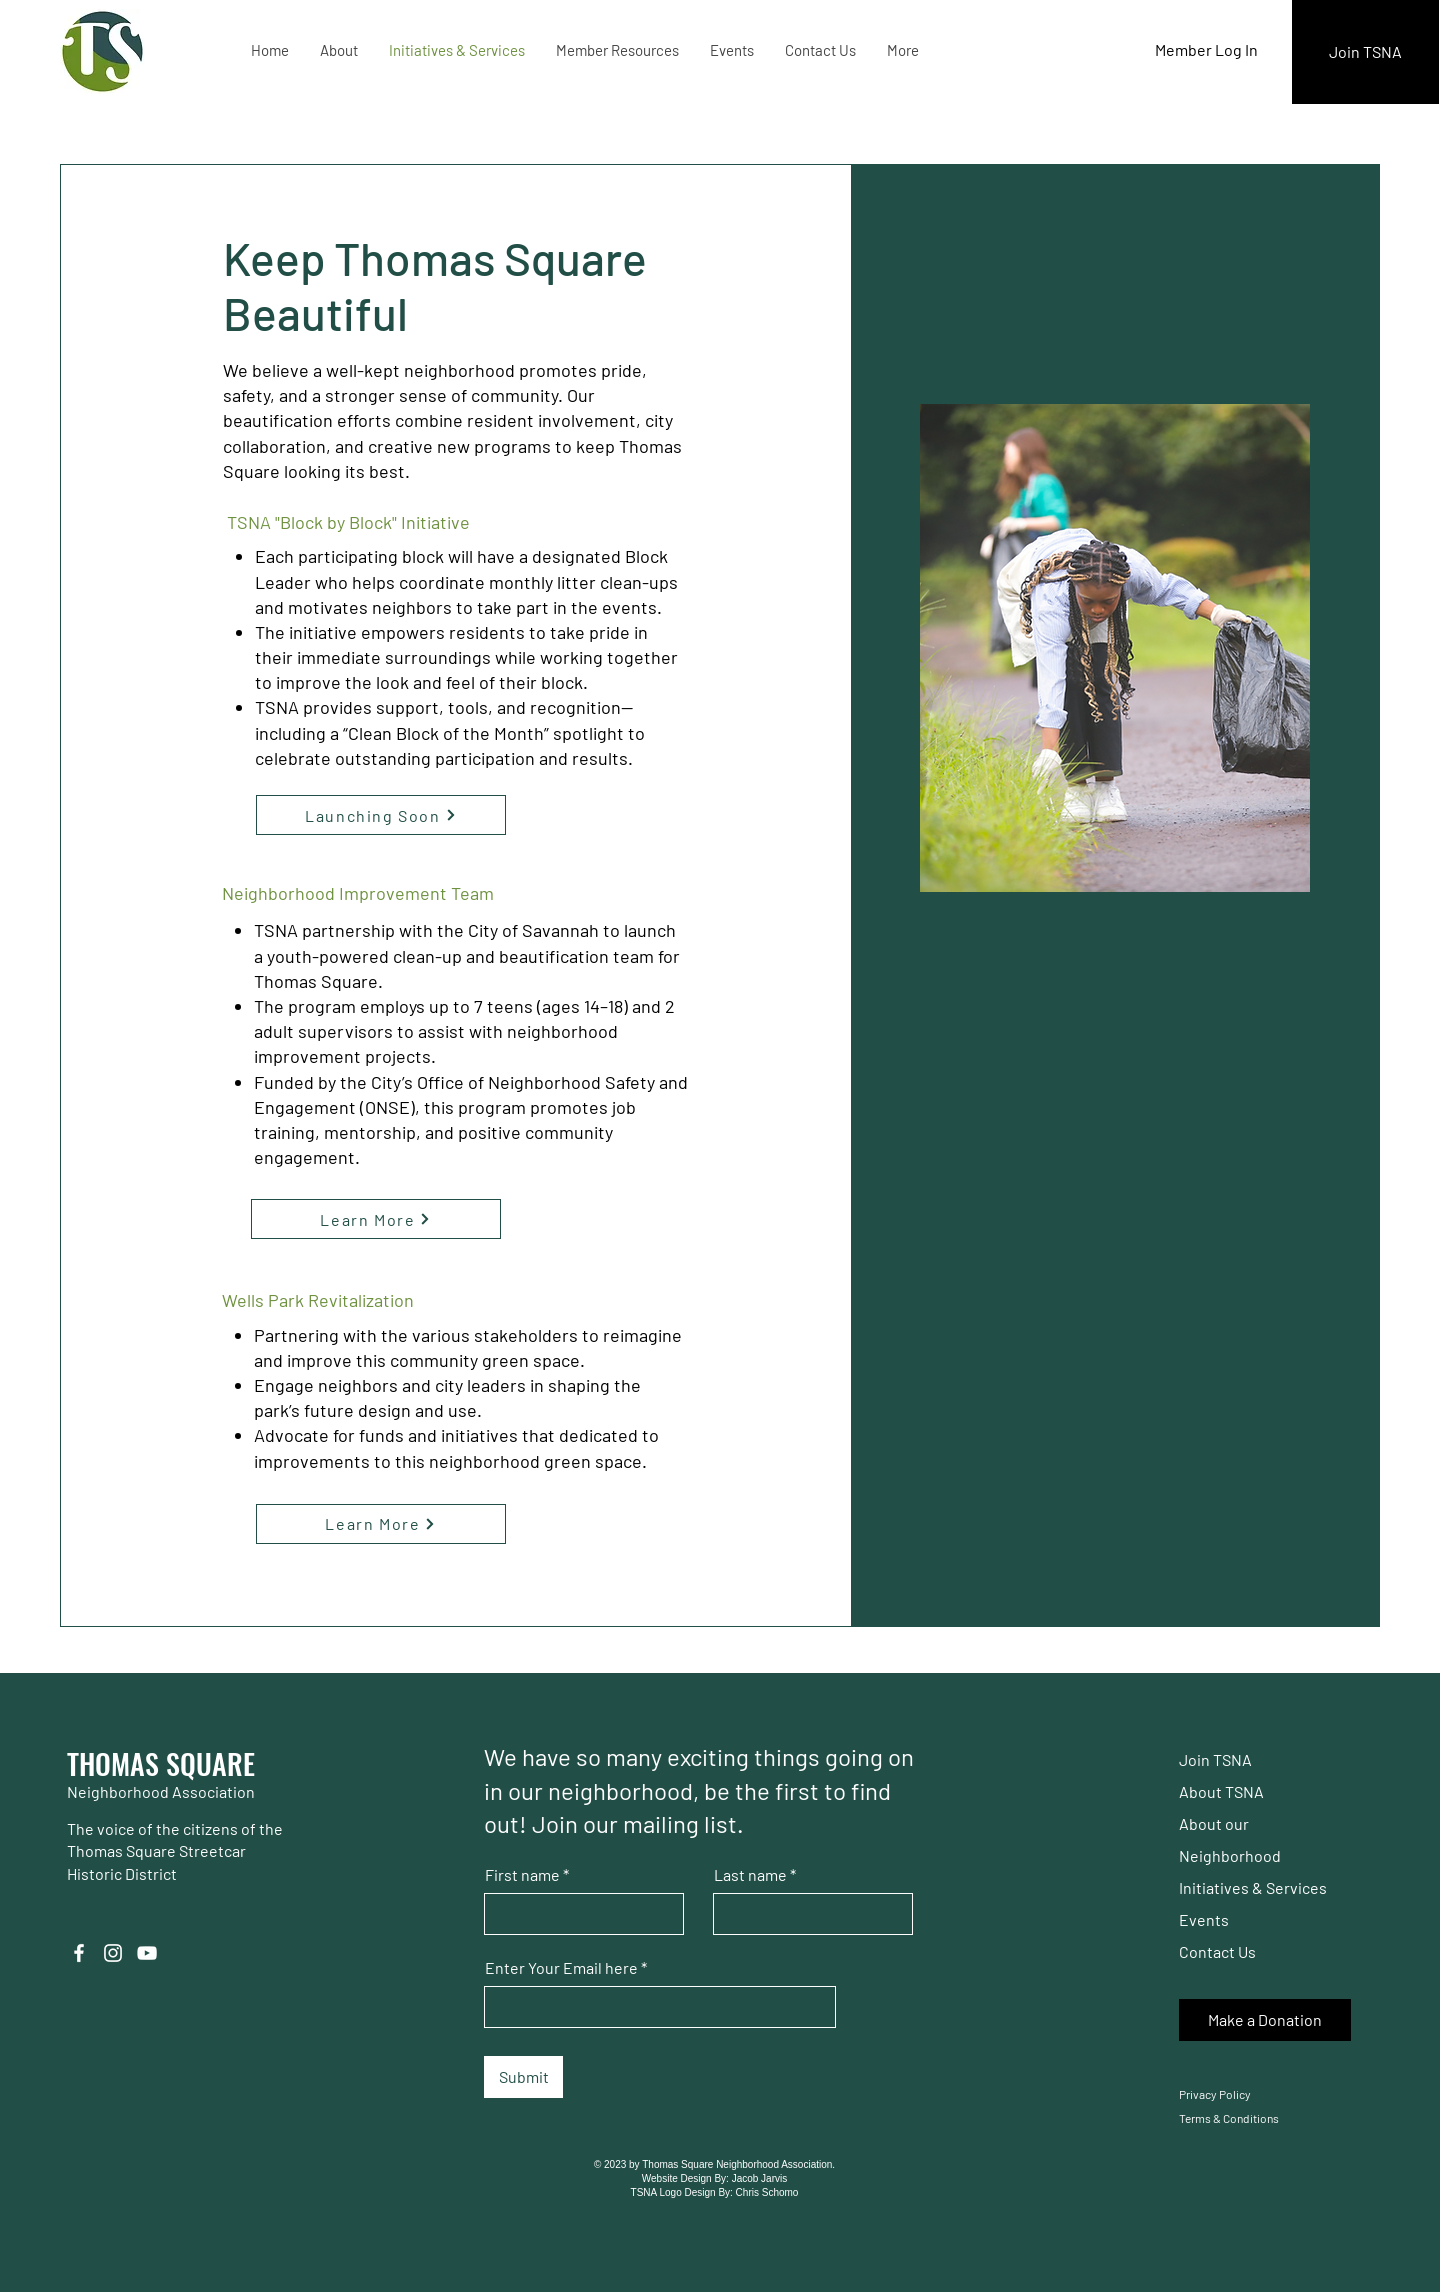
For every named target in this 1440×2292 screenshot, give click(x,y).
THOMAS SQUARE (161, 1763)
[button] (338, 50)
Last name (750, 1875)
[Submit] (523, 2077)
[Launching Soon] (381, 815)
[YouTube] (147, 1953)
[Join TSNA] (1365, 52)
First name (522, 1875)
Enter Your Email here (561, 1968)
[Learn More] (376, 1219)
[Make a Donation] (1265, 2020)
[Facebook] (79, 1953)
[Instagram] (113, 1953)
